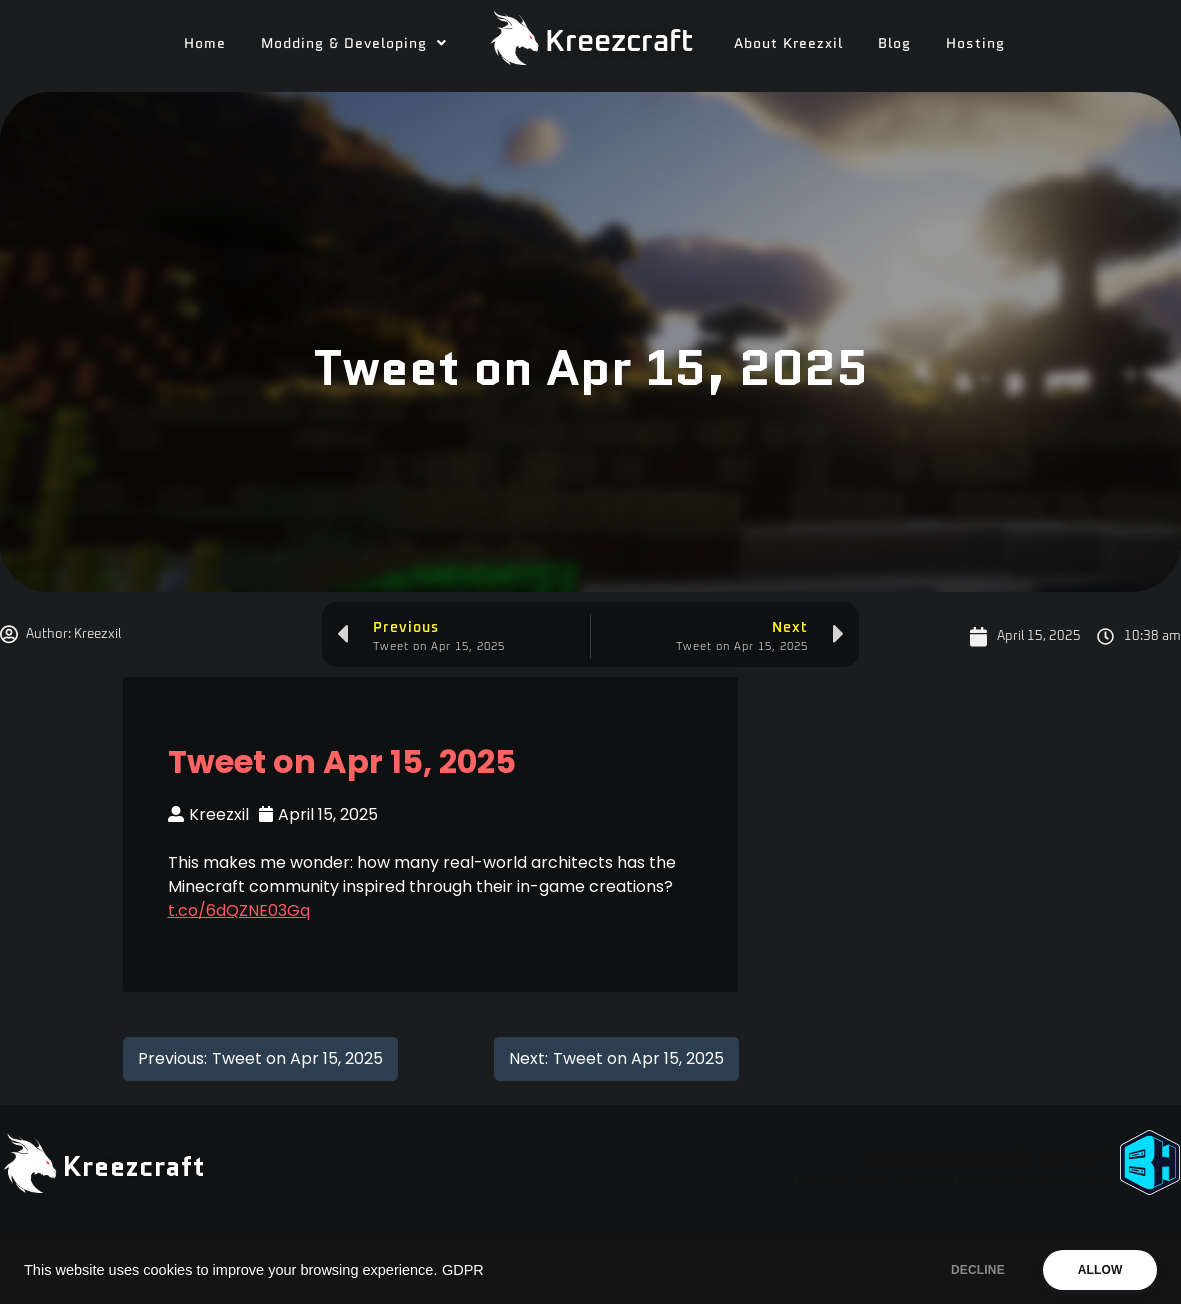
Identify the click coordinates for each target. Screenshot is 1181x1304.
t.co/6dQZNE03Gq (239, 910)
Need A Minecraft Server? (989, 1158)
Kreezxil (208, 814)
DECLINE (976, 1270)
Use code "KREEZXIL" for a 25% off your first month (951, 1181)
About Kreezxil (788, 43)
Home (205, 43)
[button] (354, 43)
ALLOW (1099, 1270)
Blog (894, 43)
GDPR (463, 1270)
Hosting (975, 43)
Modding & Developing (354, 43)
